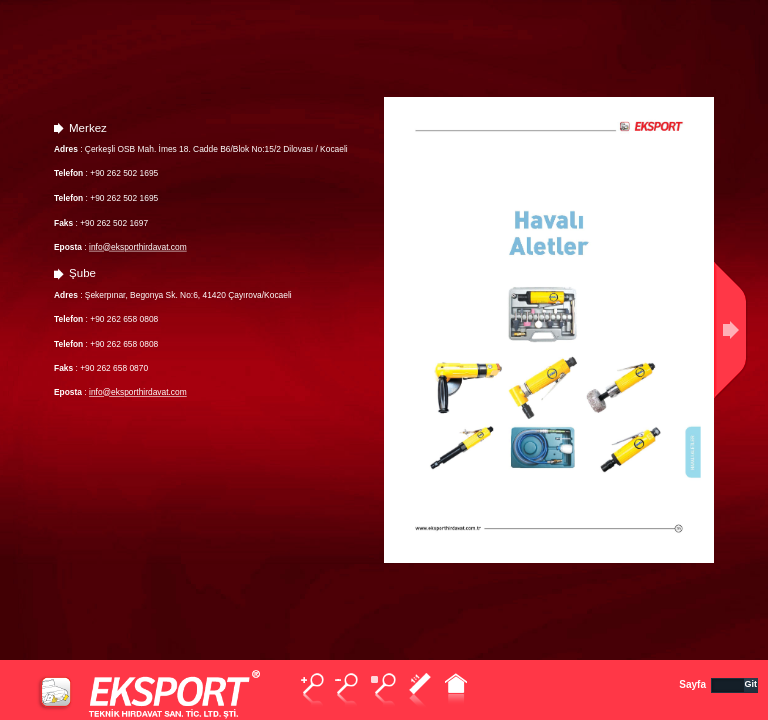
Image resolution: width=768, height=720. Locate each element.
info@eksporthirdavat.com (138, 247)
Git (751, 684)
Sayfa (692, 684)
